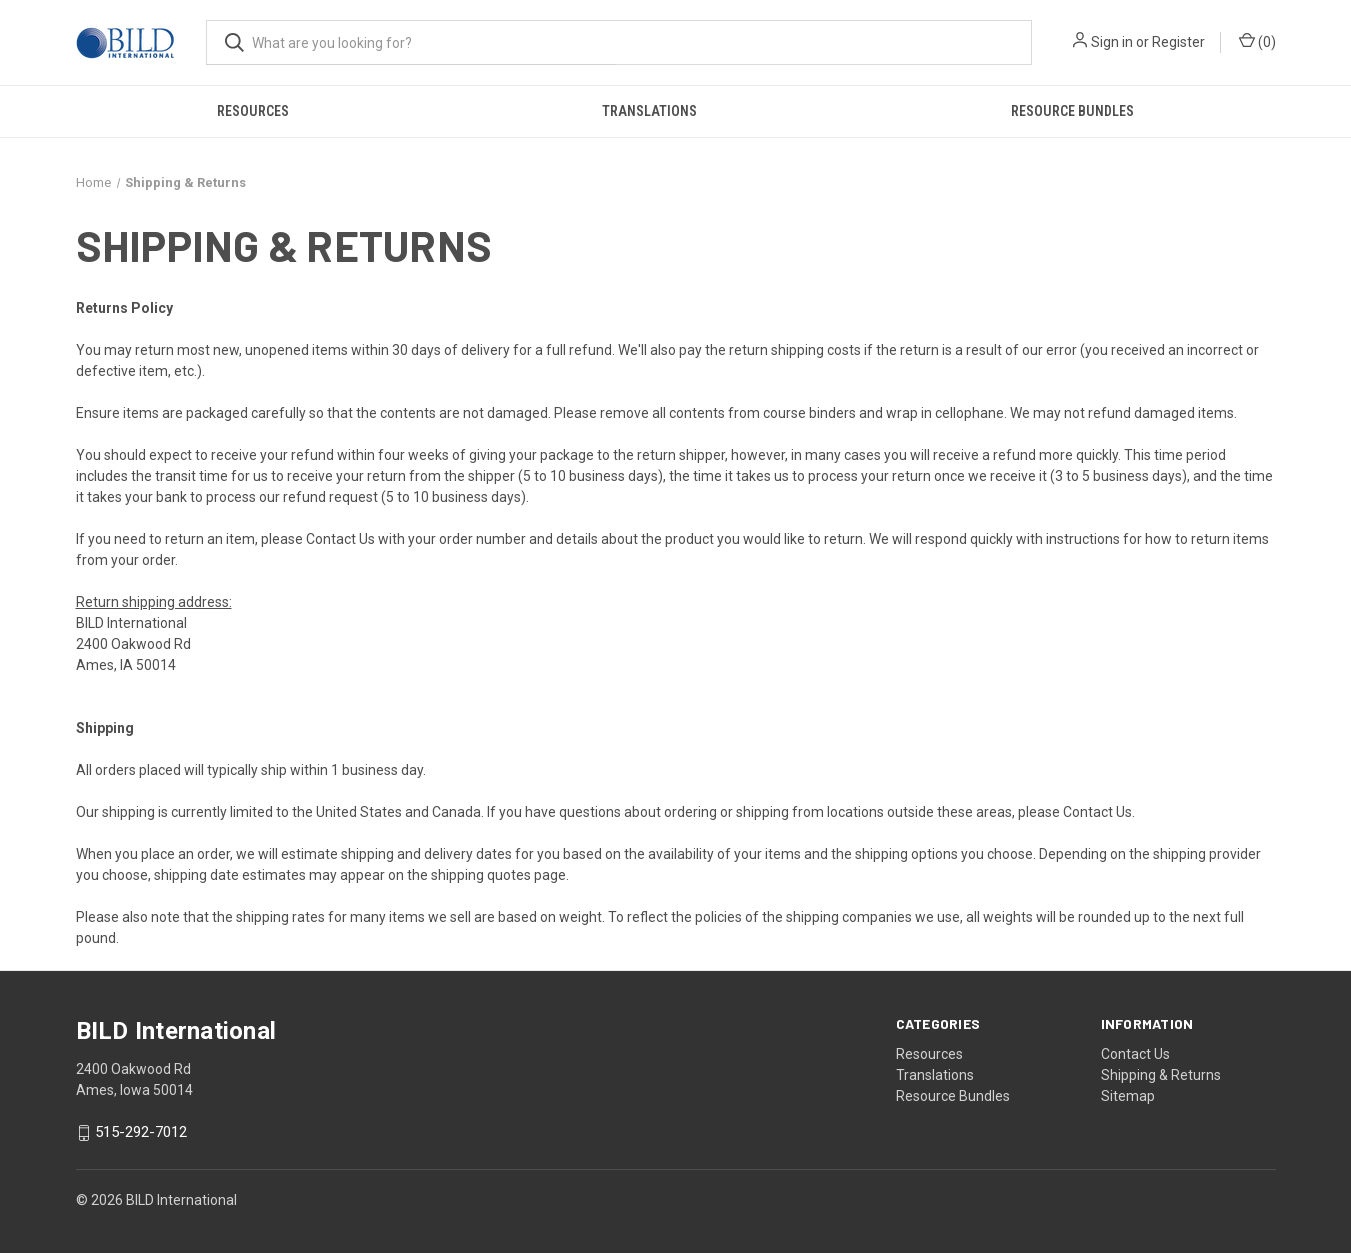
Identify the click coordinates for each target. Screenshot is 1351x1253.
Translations (649, 111)
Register (1178, 42)
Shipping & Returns (1161, 1075)
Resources (253, 111)
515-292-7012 (141, 1133)
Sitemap (1128, 1096)
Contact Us (340, 539)
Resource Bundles (1072, 111)
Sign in (1112, 42)
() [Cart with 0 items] (1257, 41)
